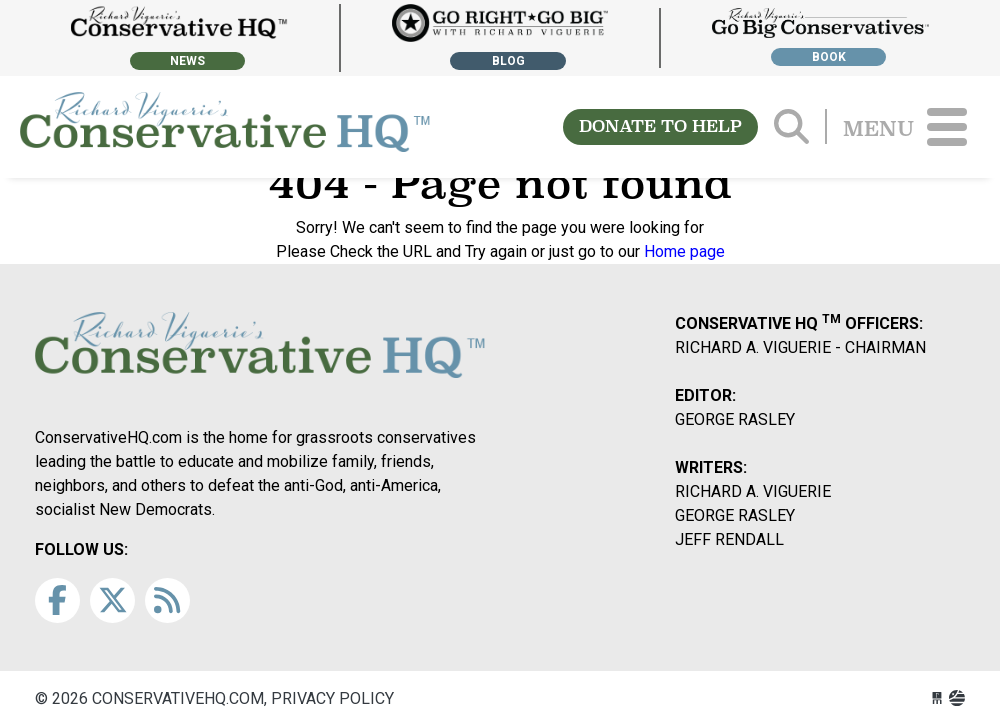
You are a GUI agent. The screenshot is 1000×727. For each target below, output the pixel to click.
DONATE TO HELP (660, 126)
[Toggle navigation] (947, 127)
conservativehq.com (225, 127)
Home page (684, 251)
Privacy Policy (332, 698)
